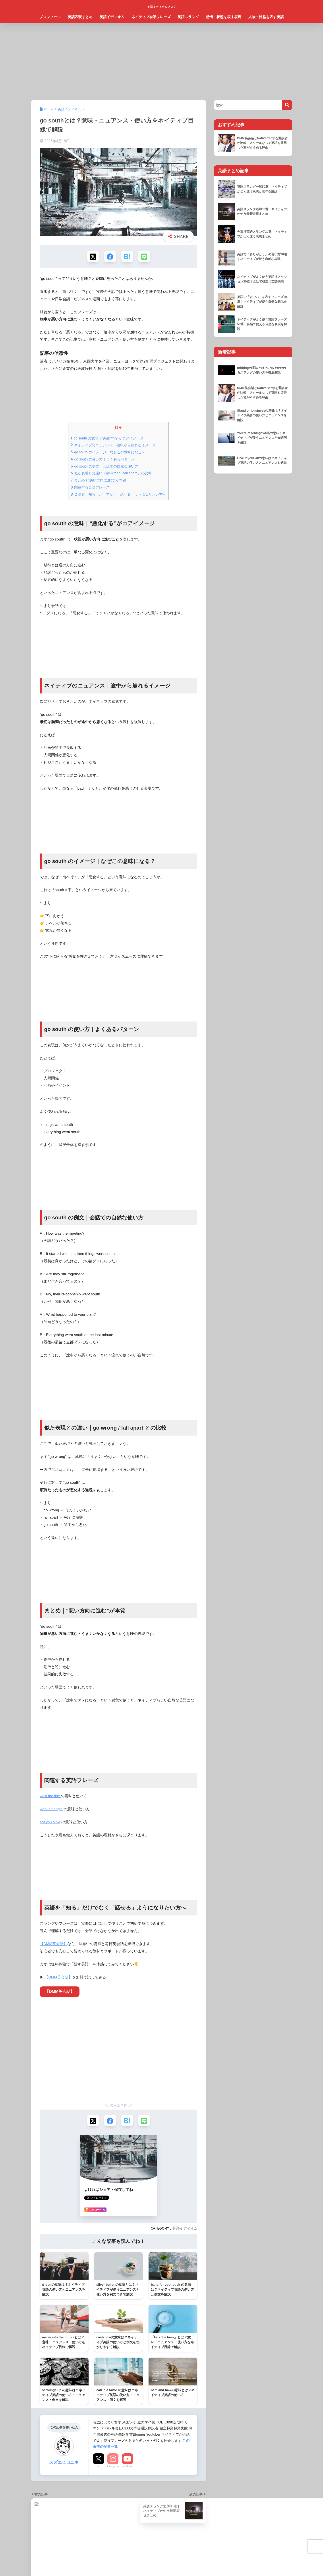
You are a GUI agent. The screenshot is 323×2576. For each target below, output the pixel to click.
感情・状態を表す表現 (223, 17)
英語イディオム (112, 17)
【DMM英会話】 (54, 1946)
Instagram (113, 2471)
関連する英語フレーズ (90, 490)
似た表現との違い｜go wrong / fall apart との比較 (112, 475)
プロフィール (50, 17)
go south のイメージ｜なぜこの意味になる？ (108, 453)
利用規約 (186, 2563)
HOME (161, 2554)
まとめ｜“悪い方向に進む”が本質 (98, 482)
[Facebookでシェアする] (110, 257)
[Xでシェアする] (92, 257)
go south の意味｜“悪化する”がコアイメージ (107, 439)
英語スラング (188, 17)
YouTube (127, 2471)
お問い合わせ (166, 2563)
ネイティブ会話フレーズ (151, 17)
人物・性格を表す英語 (266, 17)
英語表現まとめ (80, 17)
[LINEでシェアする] (145, 257)
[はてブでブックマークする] (127, 257)
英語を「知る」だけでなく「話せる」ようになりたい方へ (118, 497)
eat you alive (50, 1825)
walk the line (51, 1799)
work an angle (52, 1812)
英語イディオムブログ (161, 6)
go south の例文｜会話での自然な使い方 (105, 468)
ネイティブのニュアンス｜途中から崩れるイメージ (113, 446)
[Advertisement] (161, 62)
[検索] (287, 105)
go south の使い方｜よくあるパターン (103, 461)
